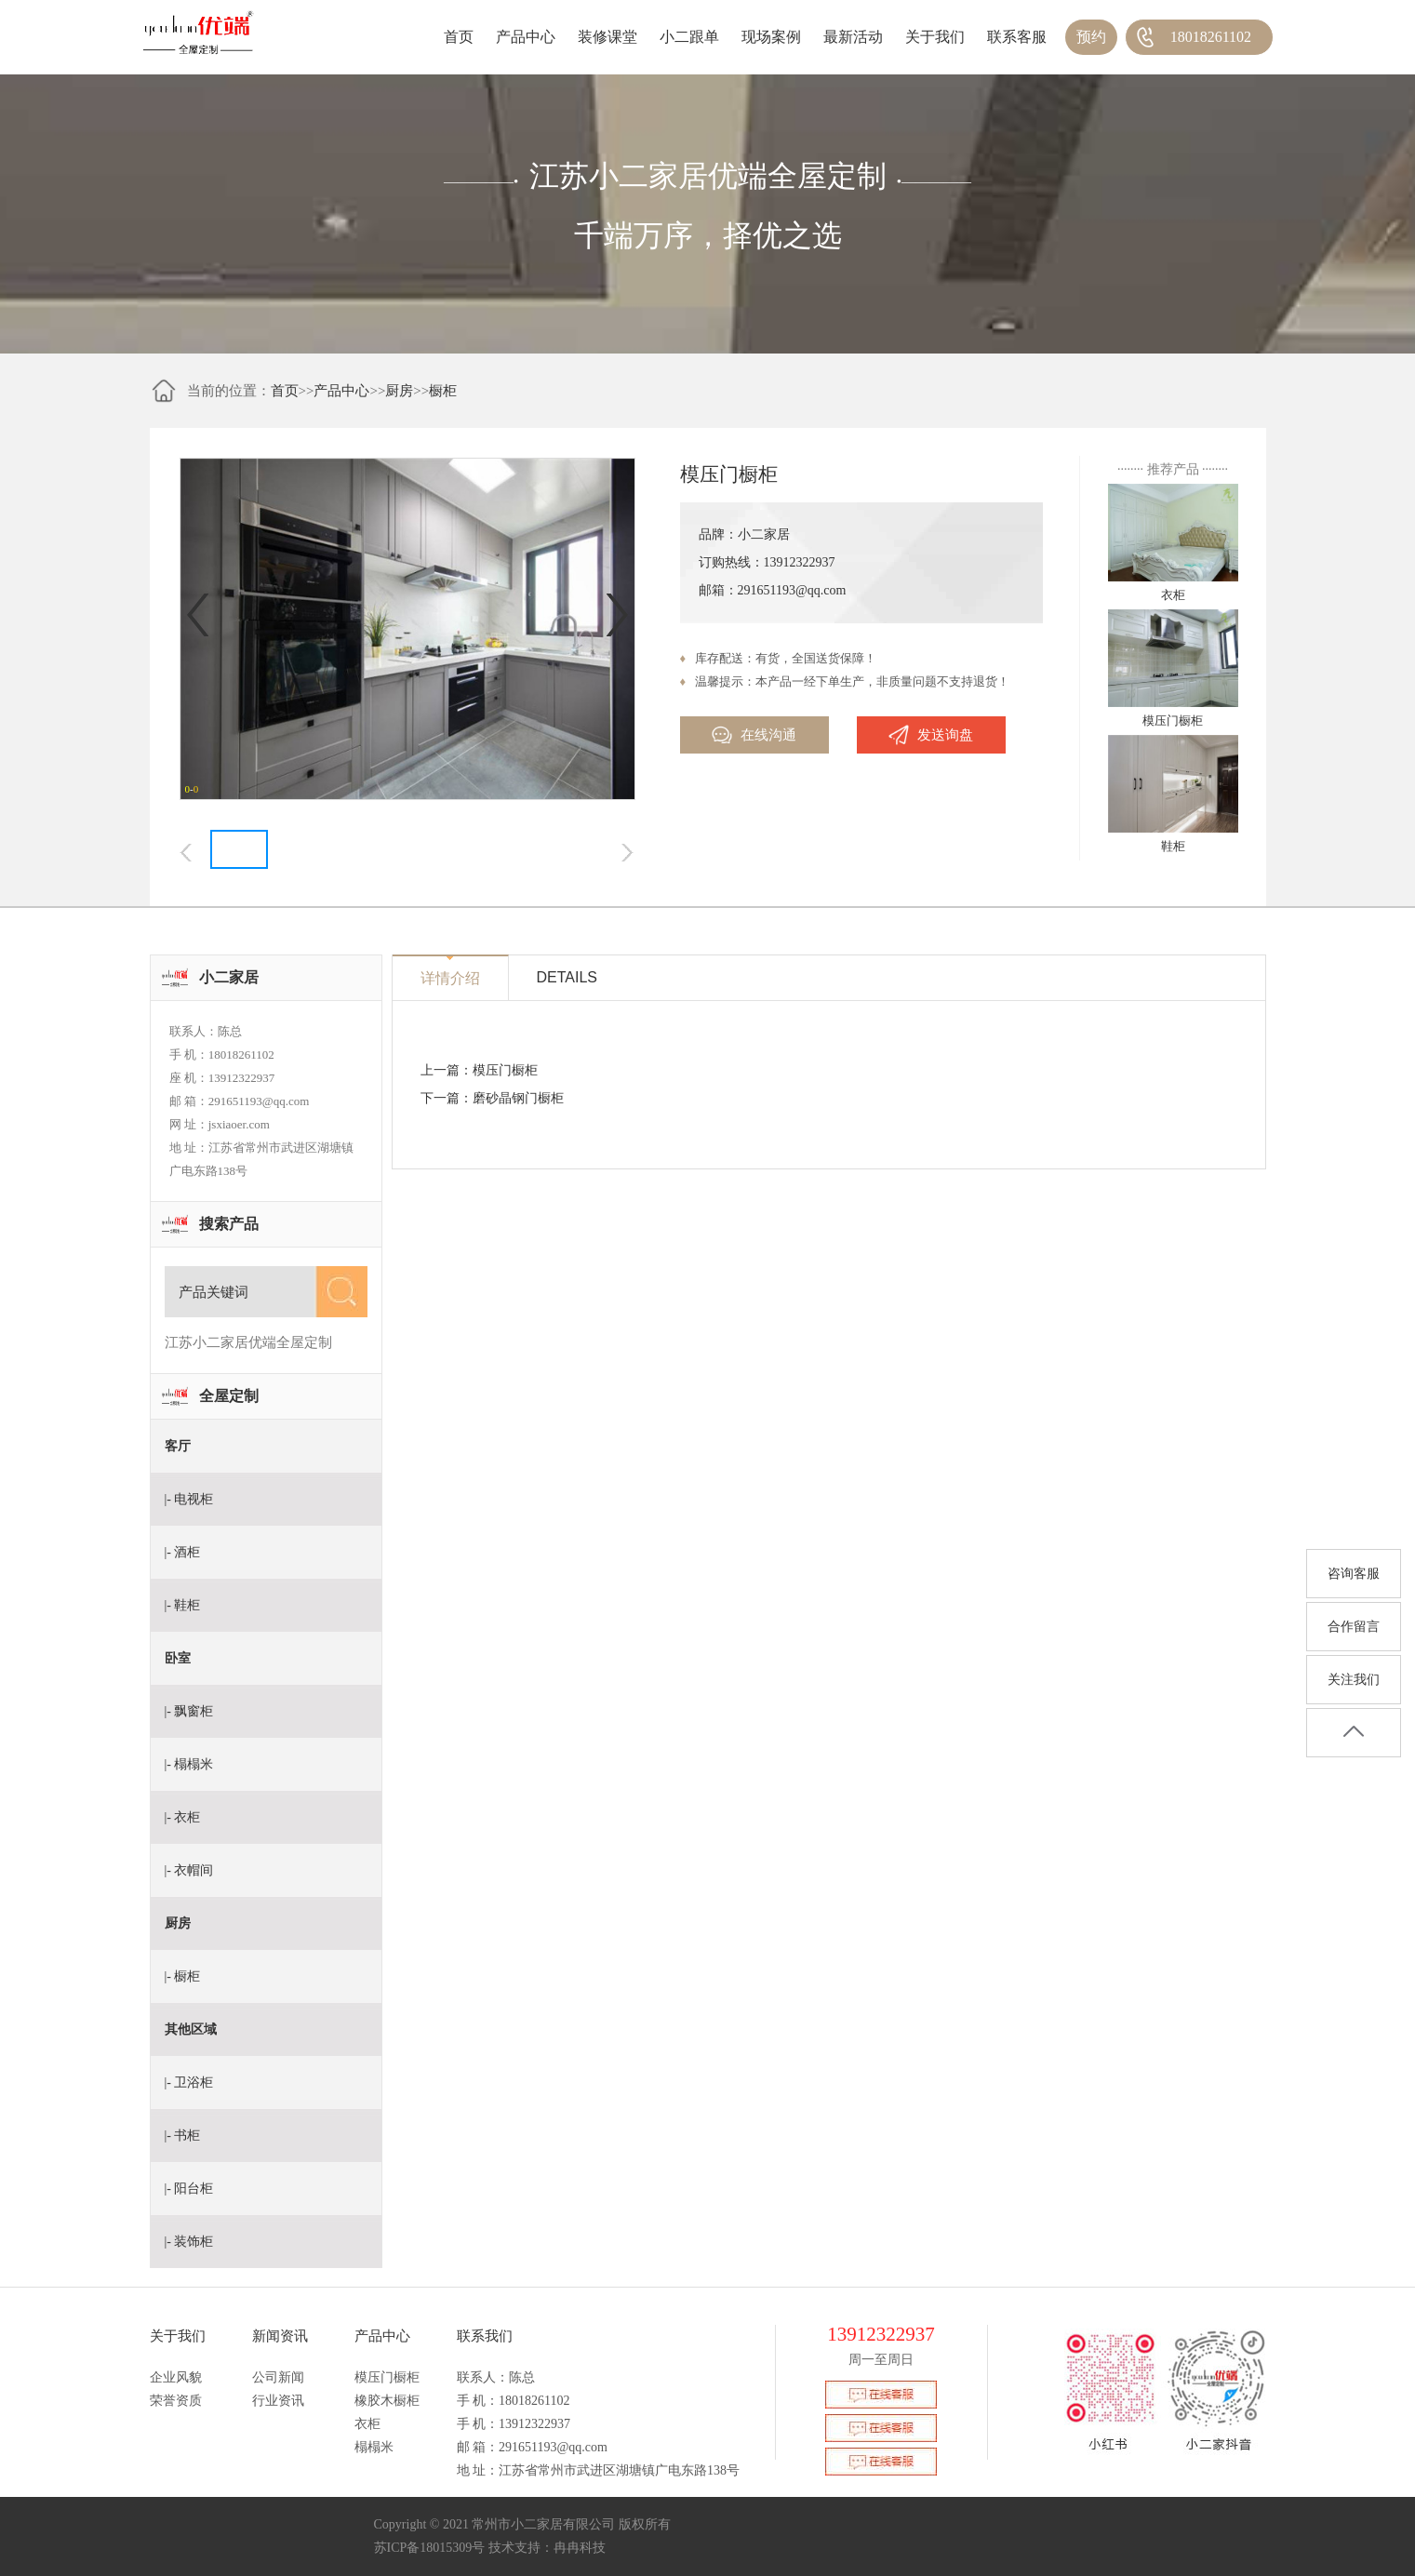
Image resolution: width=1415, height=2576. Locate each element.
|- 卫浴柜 (189, 2082)
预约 (1091, 37)
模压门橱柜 (505, 1070)
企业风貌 (176, 2377)
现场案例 (771, 37)
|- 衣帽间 (189, 1870)
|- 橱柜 (183, 1976)
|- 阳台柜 (189, 2189)
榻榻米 (374, 2447)
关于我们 (935, 37)
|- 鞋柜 (183, 1605)
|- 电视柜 (189, 1499)
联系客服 (1017, 37)
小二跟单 (689, 37)
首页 (459, 37)
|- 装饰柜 (189, 2242)
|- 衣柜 (183, 1817)
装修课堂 (607, 37)
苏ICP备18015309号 (430, 2548)
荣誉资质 (176, 2401)
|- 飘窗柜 (189, 1711)
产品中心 (525, 37)
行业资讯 (278, 2401)
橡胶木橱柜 (387, 2401)
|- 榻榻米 (189, 1764)
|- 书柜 (183, 2135)
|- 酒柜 (183, 1552)
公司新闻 (278, 2377)
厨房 (399, 390)
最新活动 (853, 37)
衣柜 (367, 2424)
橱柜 (443, 390)
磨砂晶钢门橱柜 (518, 1098)
